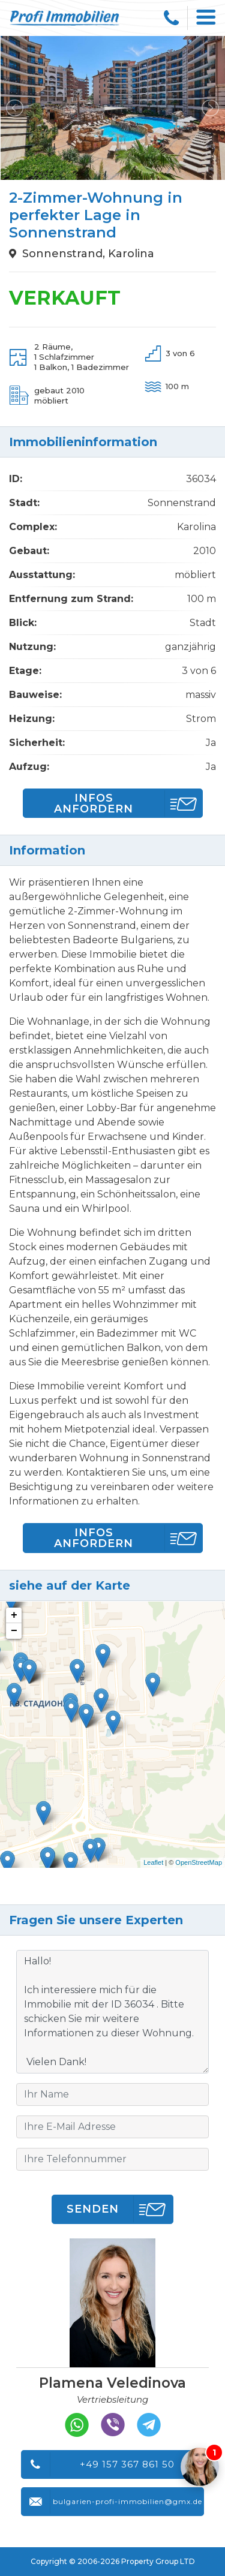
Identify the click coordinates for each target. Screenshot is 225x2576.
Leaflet (153, 1862)
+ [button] (14, 1615)
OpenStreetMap (198, 1862)
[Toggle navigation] (206, 18)
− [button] (14, 1631)
